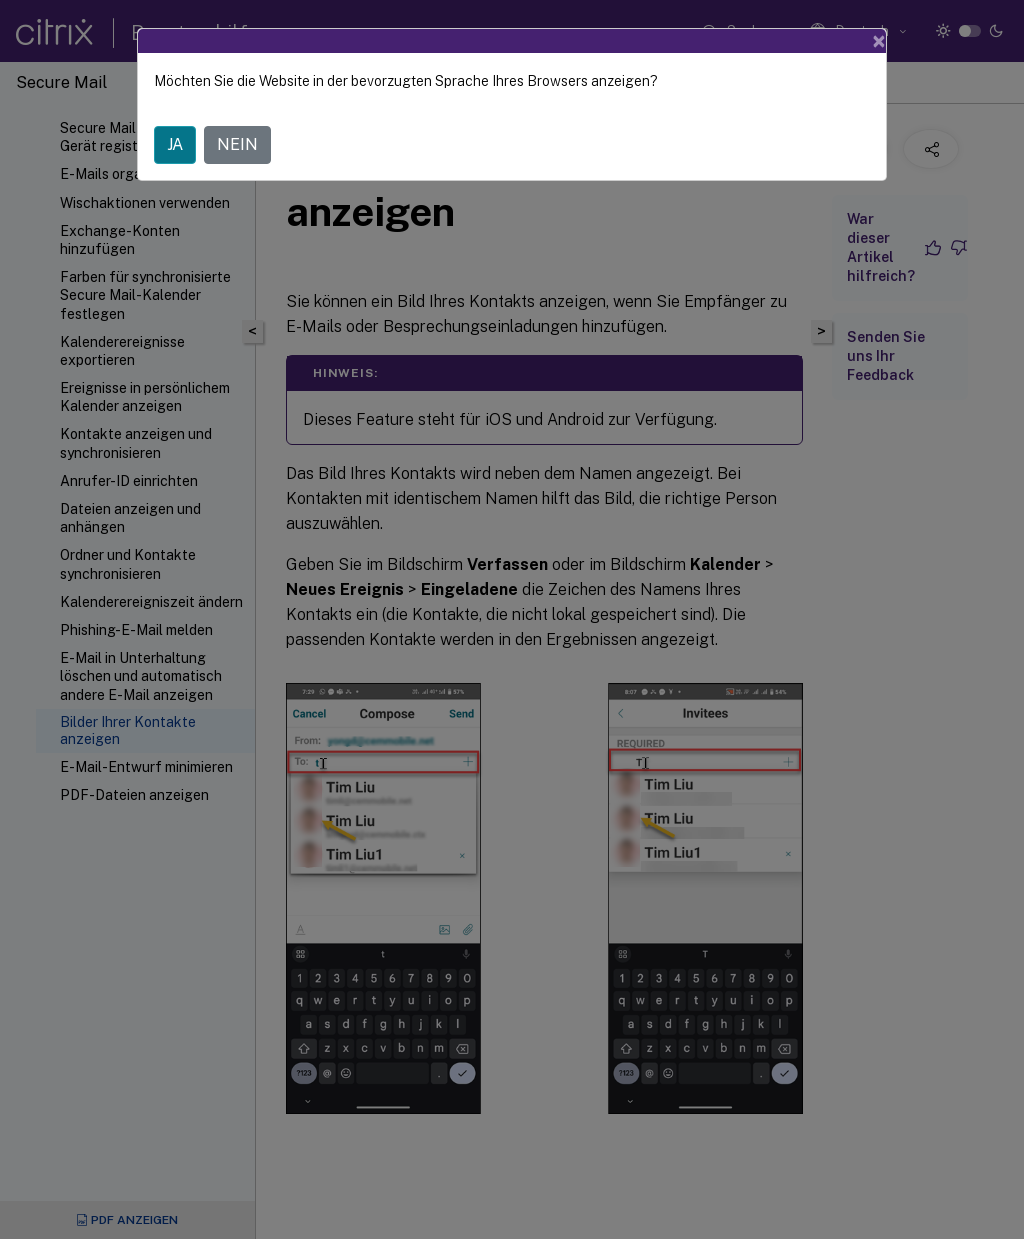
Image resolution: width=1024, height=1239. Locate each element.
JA (175, 144)
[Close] (879, 41)
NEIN (237, 144)
